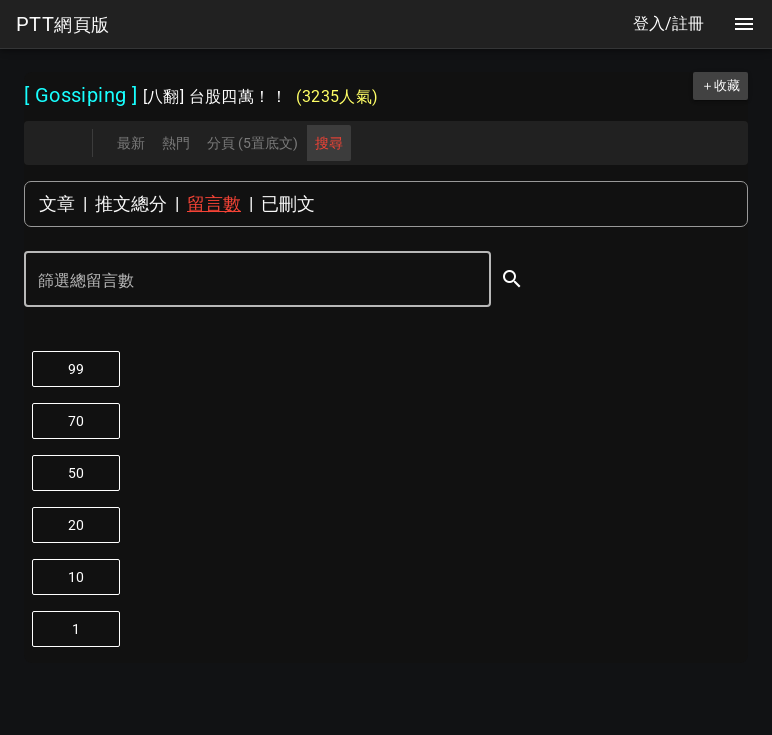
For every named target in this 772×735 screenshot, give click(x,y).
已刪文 (288, 203)
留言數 (214, 203)
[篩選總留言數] (243, 281)
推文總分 (131, 203)
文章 (57, 203)
